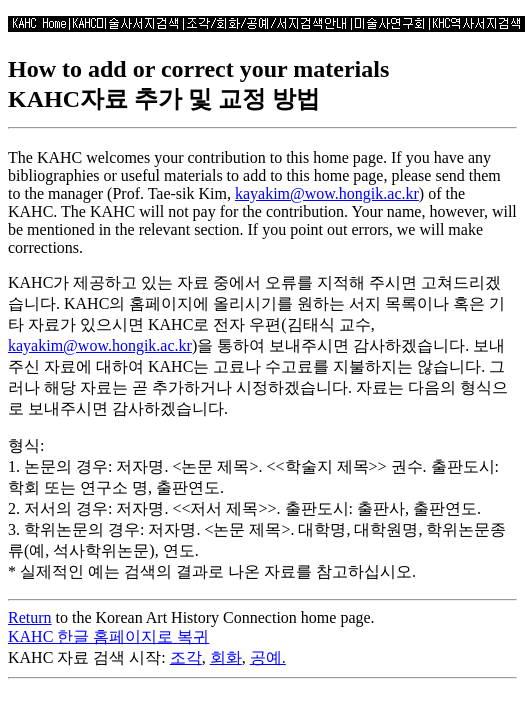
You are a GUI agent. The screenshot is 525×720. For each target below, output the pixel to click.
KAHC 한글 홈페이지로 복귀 (108, 636)
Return (30, 617)
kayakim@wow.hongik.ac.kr (327, 193)
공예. (268, 657)
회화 (226, 657)
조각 (186, 657)
